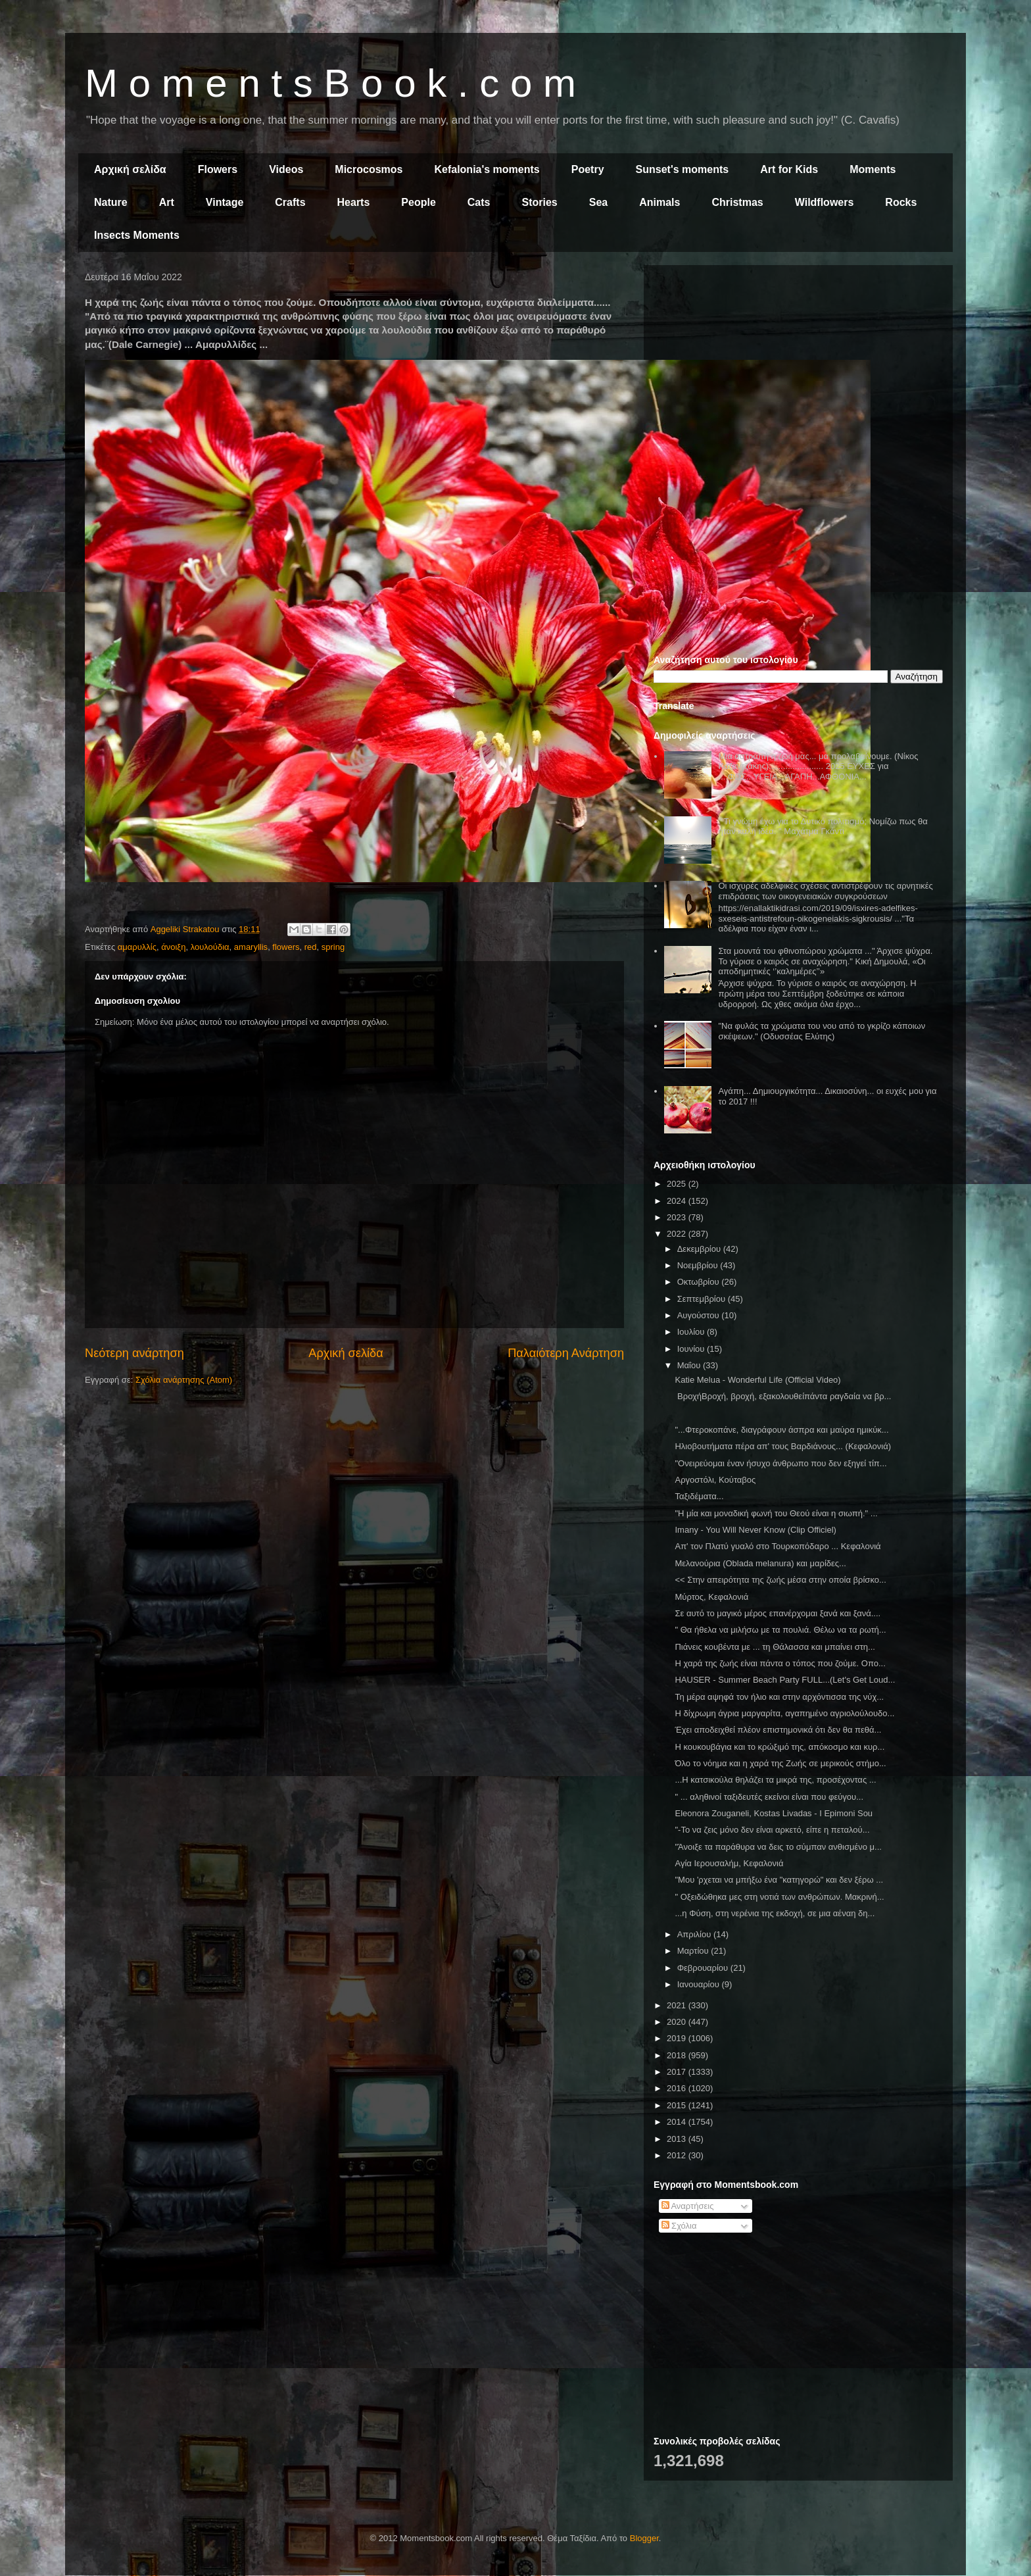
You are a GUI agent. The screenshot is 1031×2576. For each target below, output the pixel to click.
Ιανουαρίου (699, 1984)
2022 (677, 1234)
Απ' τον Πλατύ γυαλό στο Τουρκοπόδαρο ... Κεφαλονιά (777, 1546)
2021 (677, 2005)
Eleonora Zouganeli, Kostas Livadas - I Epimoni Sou (774, 1813)
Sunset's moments (682, 169)
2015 (677, 2105)
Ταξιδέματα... (699, 1496)
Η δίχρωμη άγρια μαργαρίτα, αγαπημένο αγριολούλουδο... (784, 1713)
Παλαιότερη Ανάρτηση (566, 1353)
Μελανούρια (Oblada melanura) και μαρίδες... (760, 1563)
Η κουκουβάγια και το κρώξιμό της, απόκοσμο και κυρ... (779, 1747)
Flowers (217, 169)
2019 (677, 2038)
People (418, 202)
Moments (873, 169)
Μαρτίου (694, 1951)
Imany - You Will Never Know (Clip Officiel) (755, 1530)
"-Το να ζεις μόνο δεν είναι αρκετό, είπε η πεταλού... (772, 1830)
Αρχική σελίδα (130, 169)
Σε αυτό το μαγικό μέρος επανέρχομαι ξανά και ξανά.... (777, 1613)
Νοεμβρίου (699, 1265)
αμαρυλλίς (137, 947)
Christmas (737, 202)
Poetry (587, 169)
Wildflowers (824, 202)
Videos (286, 169)
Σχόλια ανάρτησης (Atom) (183, 1380)
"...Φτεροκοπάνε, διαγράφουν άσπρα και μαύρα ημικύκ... (781, 1430)
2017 (677, 2072)
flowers (285, 947)
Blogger (644, 2538)
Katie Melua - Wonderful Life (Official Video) (757, 1380)
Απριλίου (695, 1934)
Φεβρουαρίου (704, 1968)
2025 (677, 1184)
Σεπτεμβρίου (702, 1299)
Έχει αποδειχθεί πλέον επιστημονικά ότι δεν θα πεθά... (778, 1730)
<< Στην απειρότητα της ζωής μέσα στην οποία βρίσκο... (780, 1580)
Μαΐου (690, 1365)
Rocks (901, 202)
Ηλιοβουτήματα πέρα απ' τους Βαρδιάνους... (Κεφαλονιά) (783, 1446)
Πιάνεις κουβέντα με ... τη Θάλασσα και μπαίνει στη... (775, 1647)
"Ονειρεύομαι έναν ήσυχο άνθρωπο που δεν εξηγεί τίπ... (780, 1463)
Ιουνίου (692, 1349)
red (310, 947)
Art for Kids (789, 169)
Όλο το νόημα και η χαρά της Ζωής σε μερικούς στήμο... (780, 1763)
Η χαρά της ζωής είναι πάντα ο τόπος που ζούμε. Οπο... (780, 1663)
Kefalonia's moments (486, 169)
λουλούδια (210, 947)
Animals (659, 202)
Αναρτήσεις (687, 2206)
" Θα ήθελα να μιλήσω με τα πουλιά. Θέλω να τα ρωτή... (780, 1630)
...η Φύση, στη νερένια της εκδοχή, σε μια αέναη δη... (775, 1913)
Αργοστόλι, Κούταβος (715, 1480)
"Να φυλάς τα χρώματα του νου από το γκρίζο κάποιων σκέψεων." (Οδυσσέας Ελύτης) (821, 1031)
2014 (677, 2122)
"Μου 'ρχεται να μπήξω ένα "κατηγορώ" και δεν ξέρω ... (779, 1880)
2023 (677, 1217)
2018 (677, 2055)
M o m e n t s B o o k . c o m (330, 83)
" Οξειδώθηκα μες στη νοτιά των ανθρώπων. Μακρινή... (779, 1897)
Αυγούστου (699, 1315)
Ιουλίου (692, 1332)
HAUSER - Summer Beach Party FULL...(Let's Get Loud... (785, 1680)
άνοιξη (173, 947)
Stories (540, 202)
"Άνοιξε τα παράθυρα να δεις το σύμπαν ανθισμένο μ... (778, 1847)
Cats (479, 202)
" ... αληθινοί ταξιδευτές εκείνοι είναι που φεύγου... (769, 1797)
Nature (111, 202)
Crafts (290, 202)
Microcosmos (368, 169)
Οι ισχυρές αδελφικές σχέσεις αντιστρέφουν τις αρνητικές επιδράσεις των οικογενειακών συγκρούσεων (825, 891)
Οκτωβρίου (699, 1282)
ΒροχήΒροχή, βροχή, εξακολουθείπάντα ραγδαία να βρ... (783, 1396)
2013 (677, 2139)
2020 (677, 2022)
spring (333, 947)
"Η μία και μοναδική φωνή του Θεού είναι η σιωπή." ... (776, 1513)
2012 (677, 2155)
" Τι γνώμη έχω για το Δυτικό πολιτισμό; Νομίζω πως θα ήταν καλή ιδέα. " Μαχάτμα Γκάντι (822, 826)
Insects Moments (137, 235)
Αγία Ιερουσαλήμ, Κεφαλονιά (729, 1863)
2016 (677, 2088)
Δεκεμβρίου (700, 1249)
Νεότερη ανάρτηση (134, 1353)
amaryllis (251, 947)
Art (166, 202)
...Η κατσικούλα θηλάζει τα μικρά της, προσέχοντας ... (775, 1780)
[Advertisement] (798, 367)
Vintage (225, 202)
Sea (598, 202)
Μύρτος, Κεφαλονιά (711, 1597)
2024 (677, 1201)
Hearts (353, 202)
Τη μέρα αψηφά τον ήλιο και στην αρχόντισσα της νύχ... (779, 1697)
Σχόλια (679, 2226)
